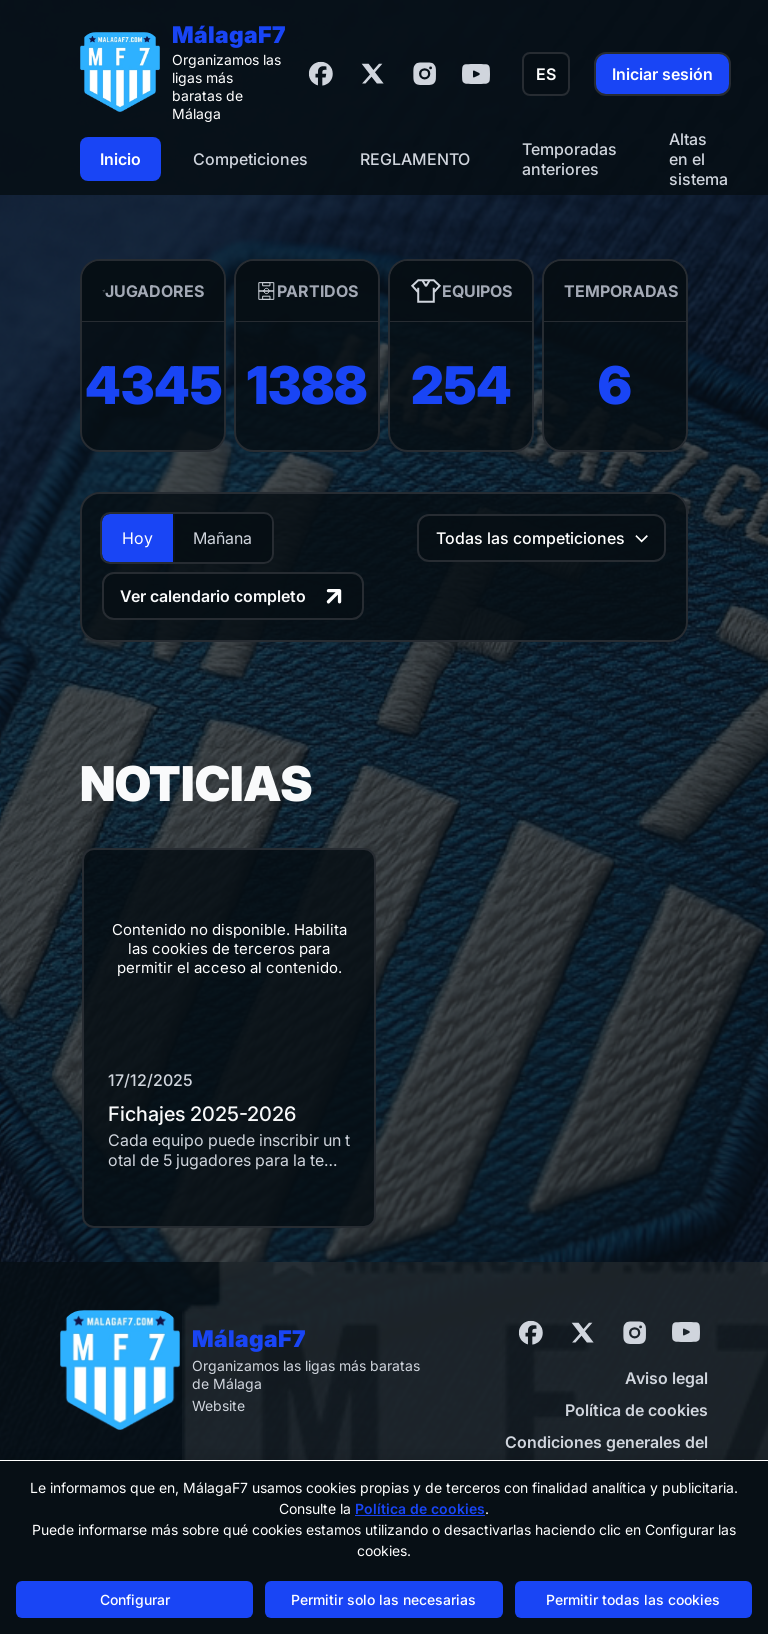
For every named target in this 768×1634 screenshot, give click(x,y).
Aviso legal (666, 1378)
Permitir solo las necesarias (383, 1599)
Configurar (135, 1599)
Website (218, 1405)
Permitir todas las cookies (633, 1599)
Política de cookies (636, 1410)
